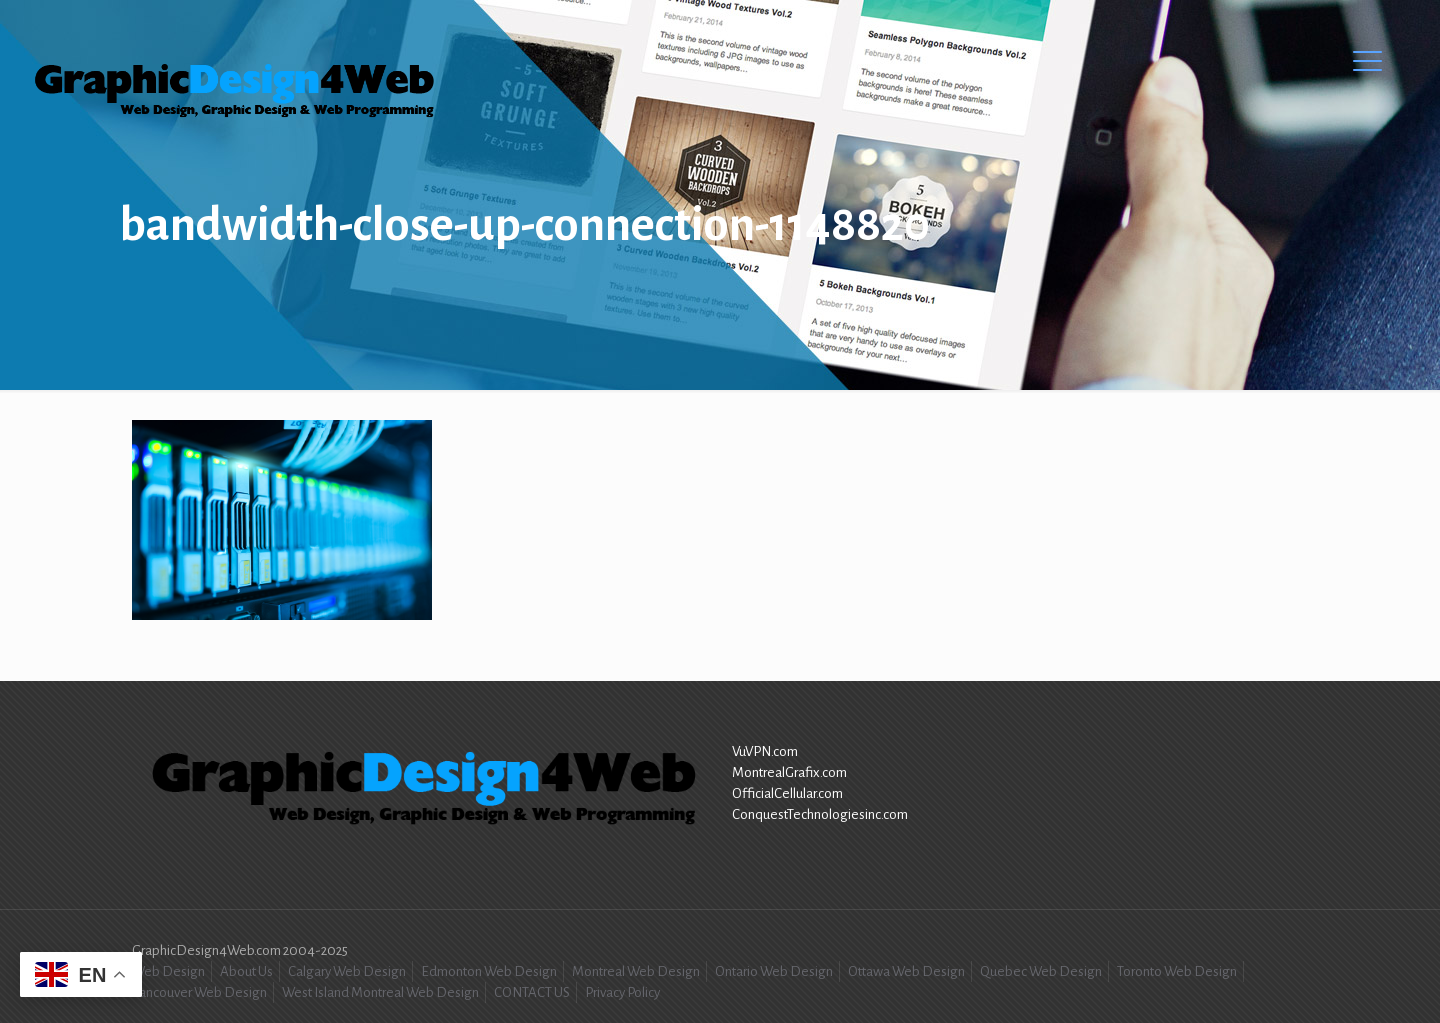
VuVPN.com (765, 751)
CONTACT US (532, 992)
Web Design (168, 971)
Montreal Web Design (636, 971)
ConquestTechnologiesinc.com (820, 814)
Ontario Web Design (774, 971)
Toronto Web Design (1177, 971)
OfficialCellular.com (787, 793)
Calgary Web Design (347, 971)
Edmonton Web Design (489, 971)
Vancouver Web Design (199, 992)
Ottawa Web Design (906, 971)
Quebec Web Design (1041, 971)
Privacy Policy (622, 992)
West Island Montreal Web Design (380, 992)
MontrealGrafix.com (789, 772)
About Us (246, 971)
